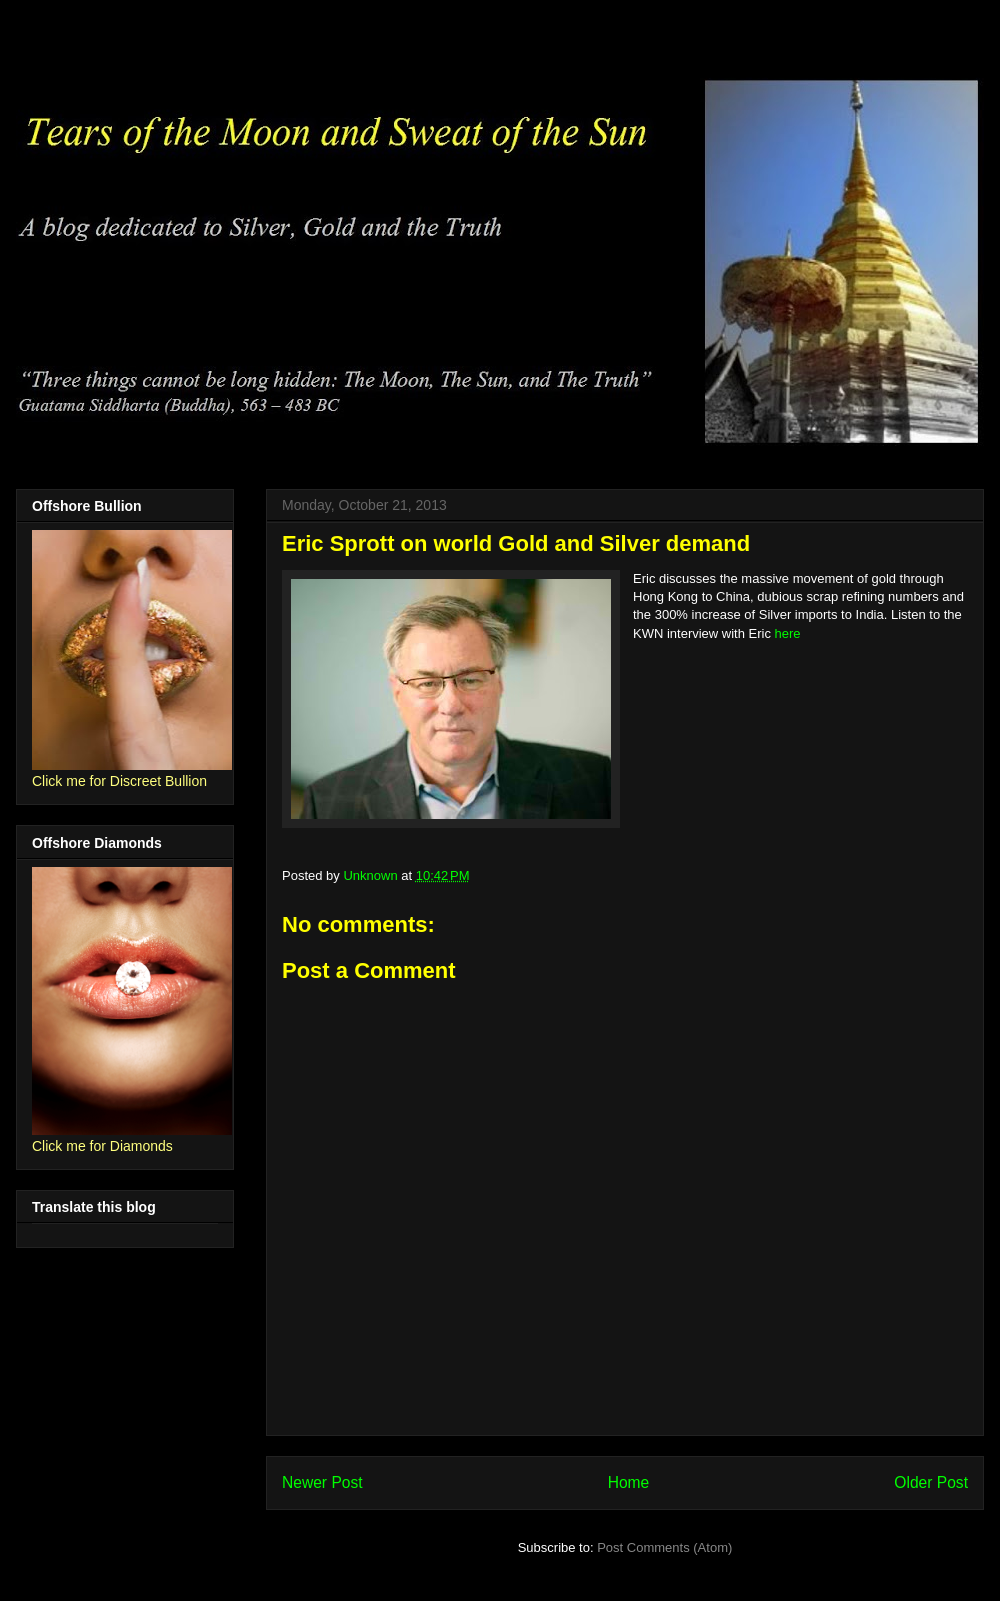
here (788, 633)
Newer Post (322, 1482)
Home (629, 1482)
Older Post (931, 1482)
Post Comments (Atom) (664, 1547)
